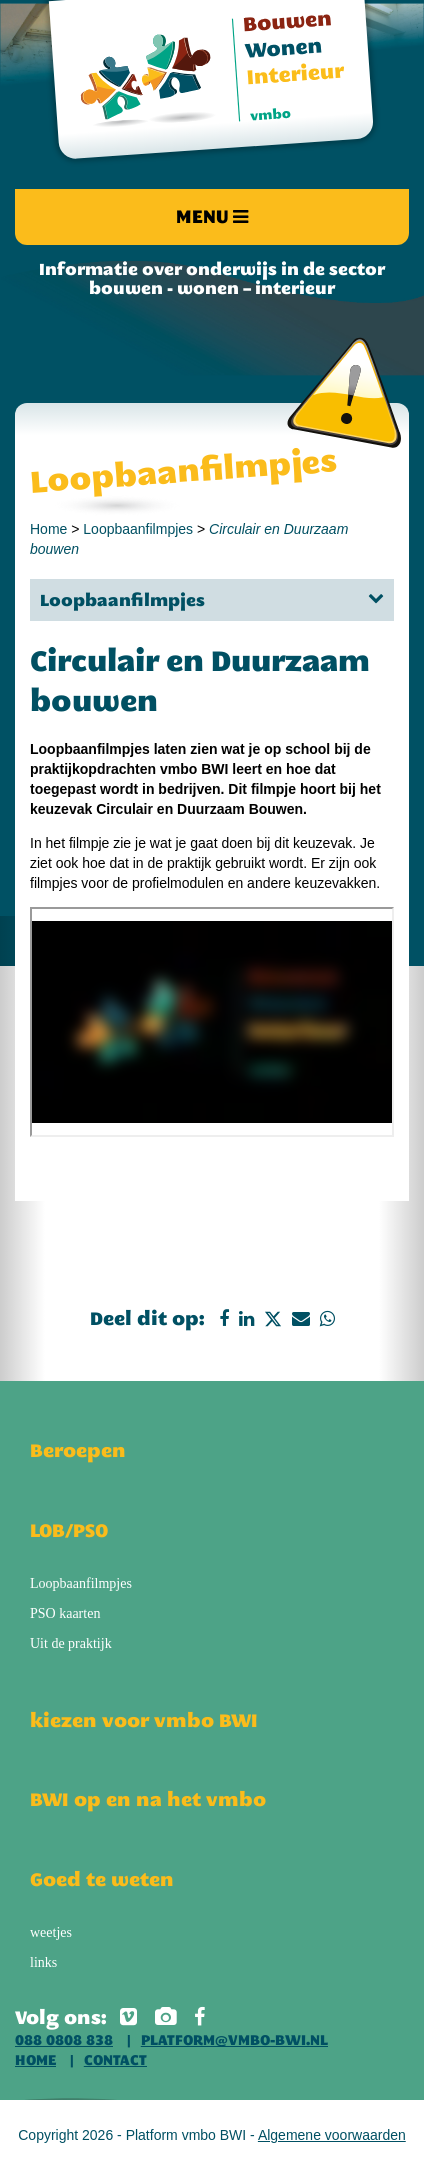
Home (48, 529)
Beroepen (78, 1450)
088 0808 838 (64, 2040)
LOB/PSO (69, 1530)
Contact (115, 2060)
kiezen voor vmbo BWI (144, 1720)
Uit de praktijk (71, 1643)
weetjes (51, 1932)
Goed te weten (102, 1879)
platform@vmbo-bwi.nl (234, 2040)
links (43, 1962)
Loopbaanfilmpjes (138, 529)
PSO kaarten (65, 1613)
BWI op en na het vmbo (148, 1799)
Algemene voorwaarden (332, 2135)
